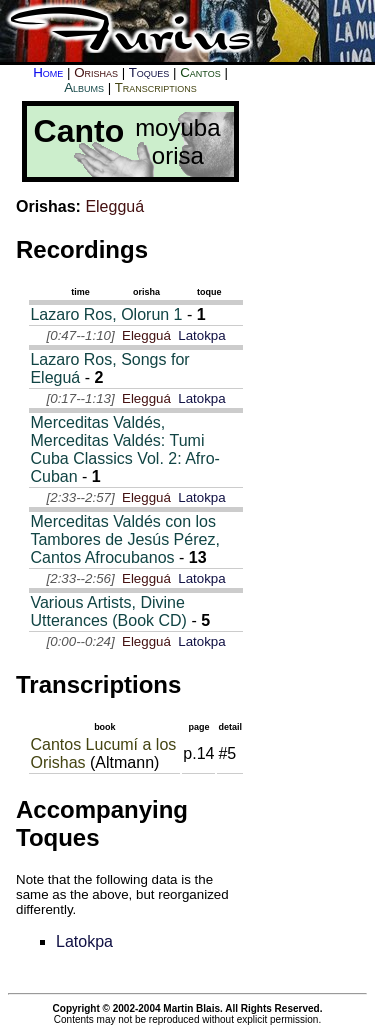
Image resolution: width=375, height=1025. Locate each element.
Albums (84, 87)
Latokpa (201, 335)
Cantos (200, 72)
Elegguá (114, 206)
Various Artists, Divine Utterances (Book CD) (108, 611)
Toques (149, 72)
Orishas (96, 72)
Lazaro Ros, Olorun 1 (106, 314)
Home (48, 72)
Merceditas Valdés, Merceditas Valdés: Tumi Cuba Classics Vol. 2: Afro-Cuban (124, 449)
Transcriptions (156, 87)
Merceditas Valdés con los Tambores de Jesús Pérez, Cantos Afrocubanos (124, 539)
